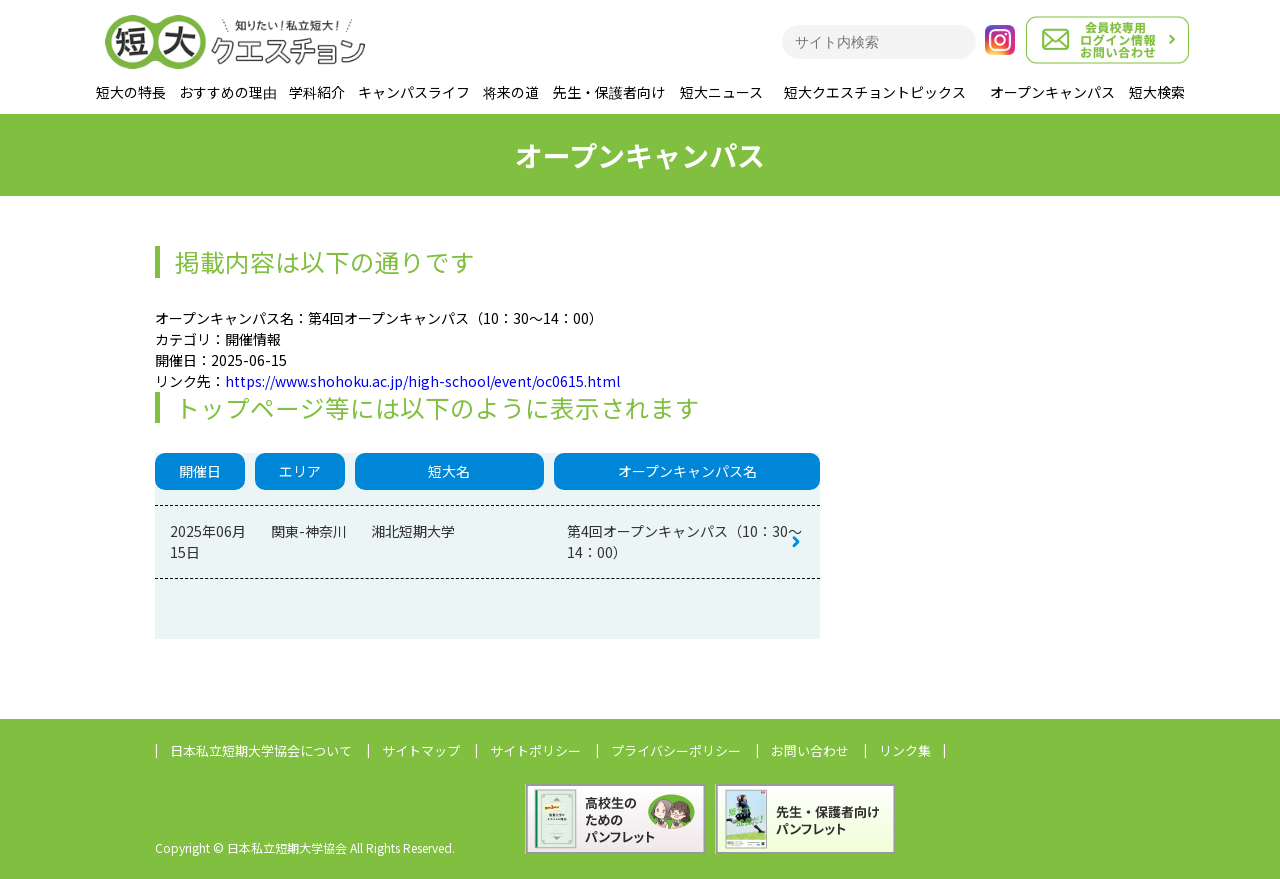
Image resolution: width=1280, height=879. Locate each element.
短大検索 (1157, 92)
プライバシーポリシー (676, 750)
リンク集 (905, 750)
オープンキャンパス (1052, 92)
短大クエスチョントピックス (875, 92)
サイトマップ (421, 750)
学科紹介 (317, 92)
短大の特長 (131, 92)
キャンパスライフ (414, 92)
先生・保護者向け (609, 92)
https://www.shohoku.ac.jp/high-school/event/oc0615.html (422, 381)
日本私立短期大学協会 (261, 750)
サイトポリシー (535, 750)
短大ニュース (721, 92)
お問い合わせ (810, 750)
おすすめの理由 (228, 92)
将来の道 (511, 92)
